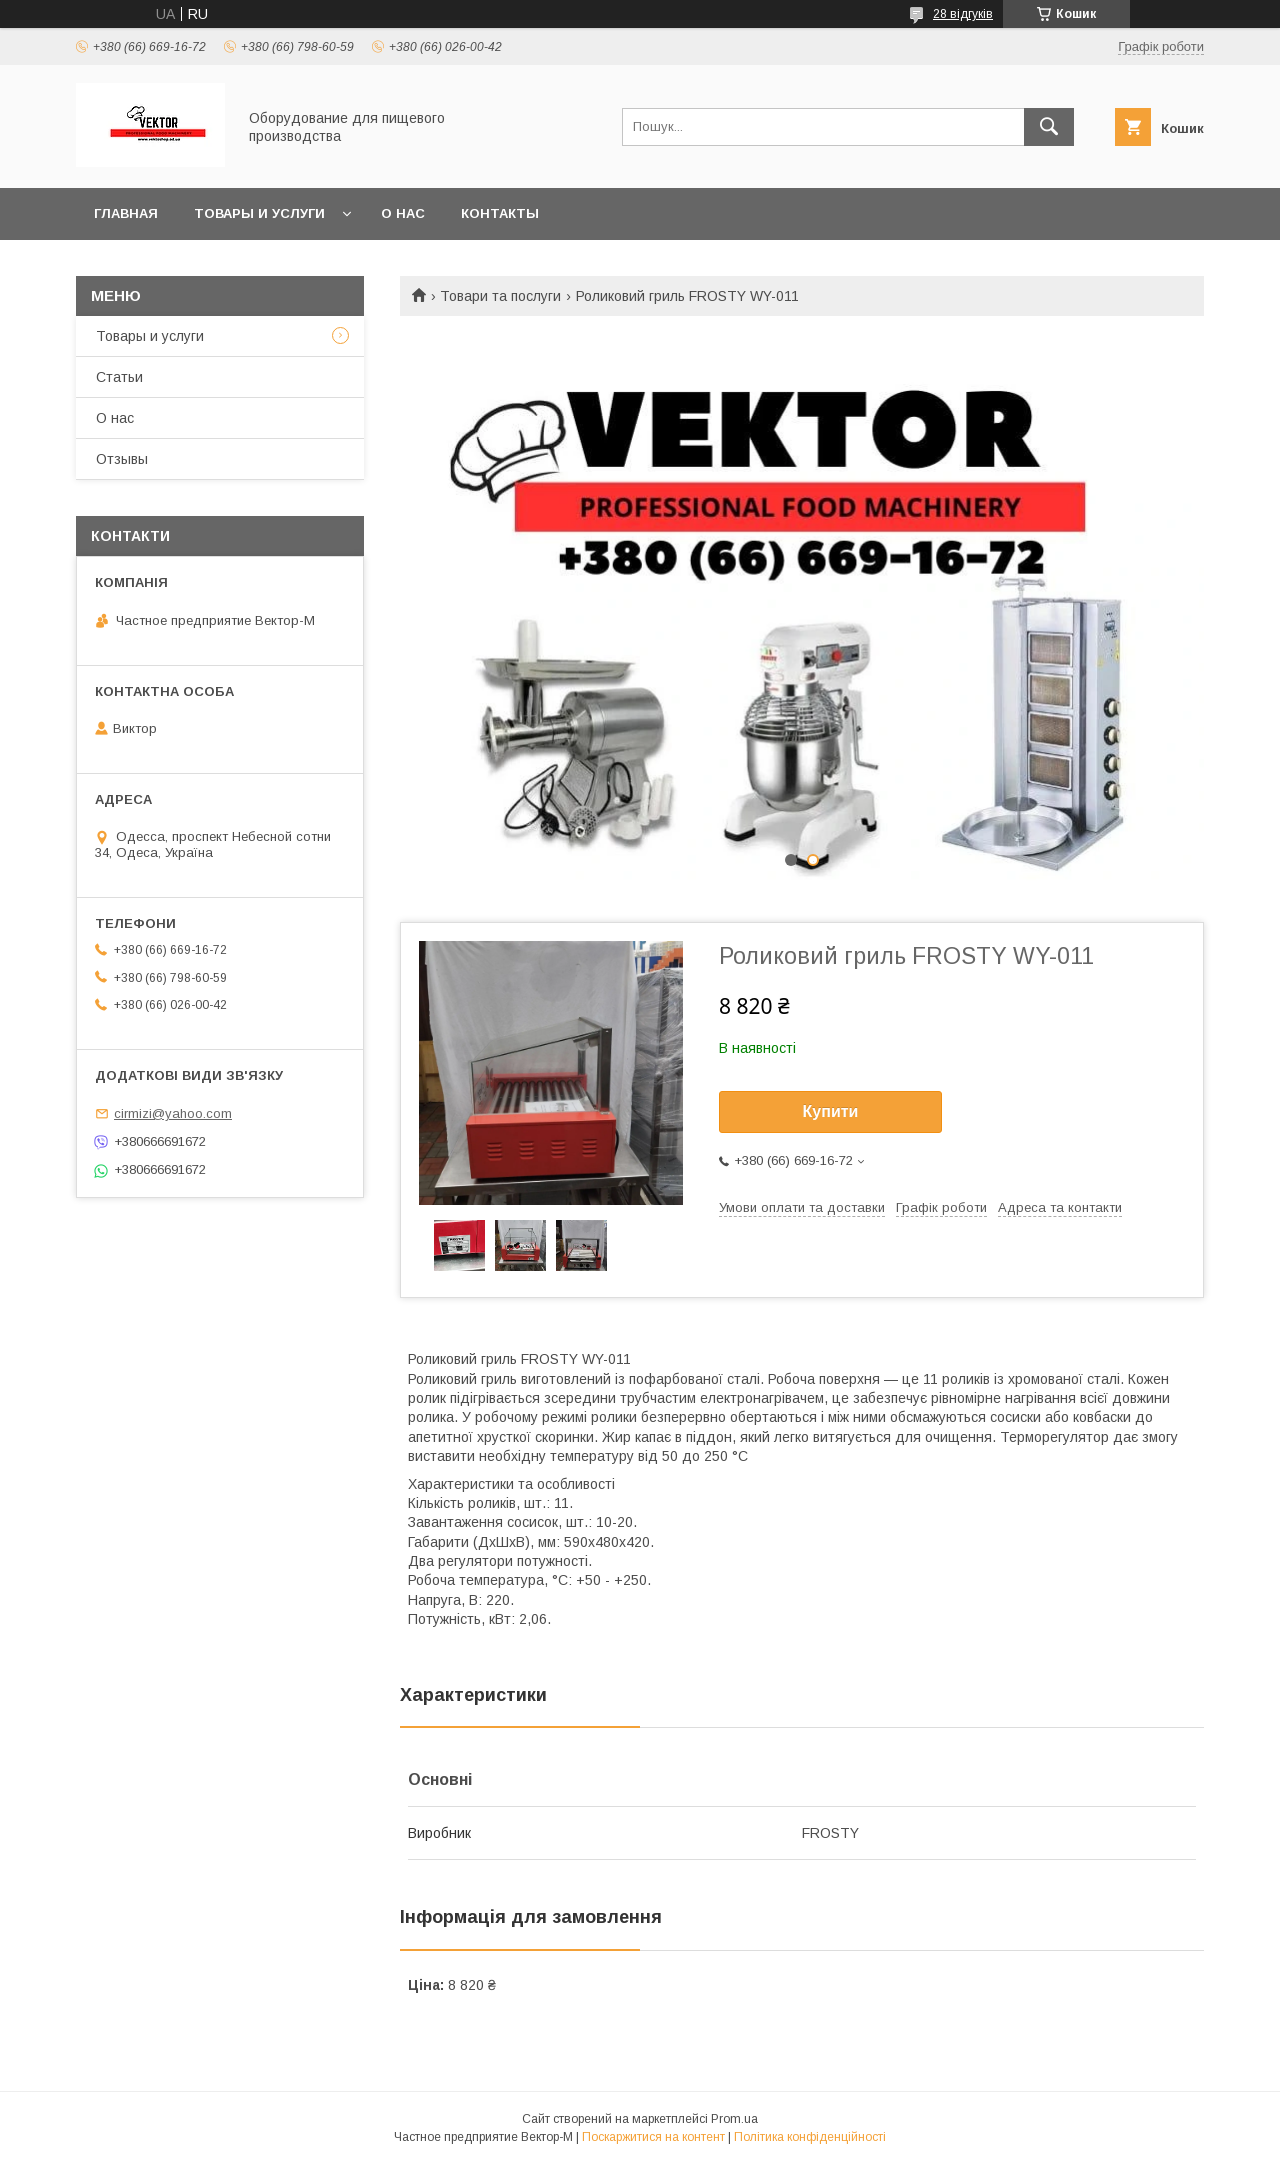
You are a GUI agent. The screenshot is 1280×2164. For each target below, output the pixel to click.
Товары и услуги (259, 213)
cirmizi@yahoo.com (173, 1113)
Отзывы (122, 459)
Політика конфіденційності (810, 2137)
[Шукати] (1049, 127)
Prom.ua (734, 2119)
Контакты (500, 213)
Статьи (119, 377)
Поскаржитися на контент (653, 2137)
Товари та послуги (500, 296)
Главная (126, 213)
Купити (831, 1111)
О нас (403, 213)
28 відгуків (963, 14)
